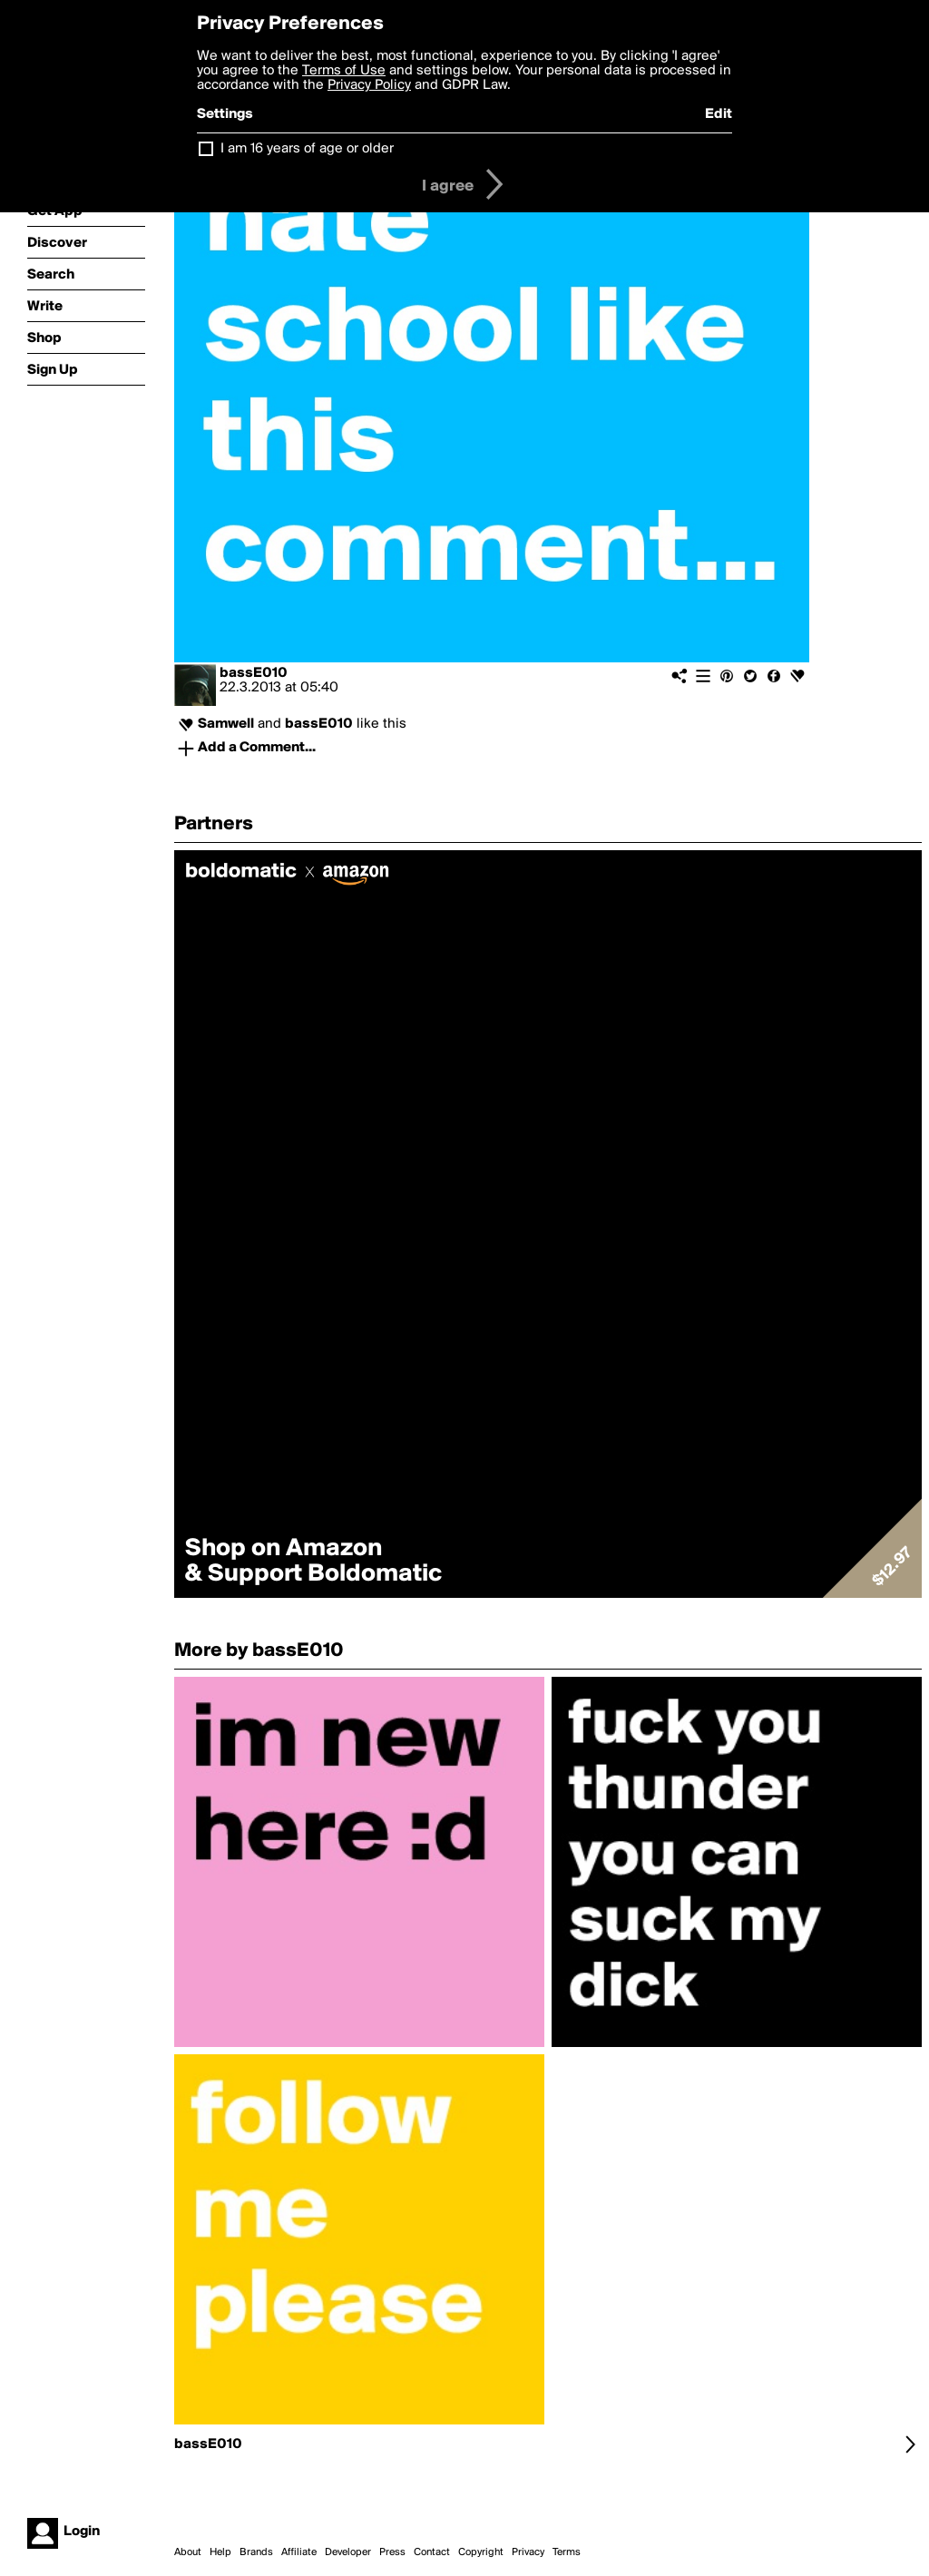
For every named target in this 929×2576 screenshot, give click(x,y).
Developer (348, 2552)
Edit (718, 114)
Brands (256, 2552)
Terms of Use (344, 71)
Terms (567, 2552)
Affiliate (299, 2552)
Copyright (481, 2552)
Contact (432, 2552)
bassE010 (254, 673)
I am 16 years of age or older (307, 149)
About (187, 2552)
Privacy (528, 2552)
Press (392, 2552)
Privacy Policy (369, 85)
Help (220, 2552)
